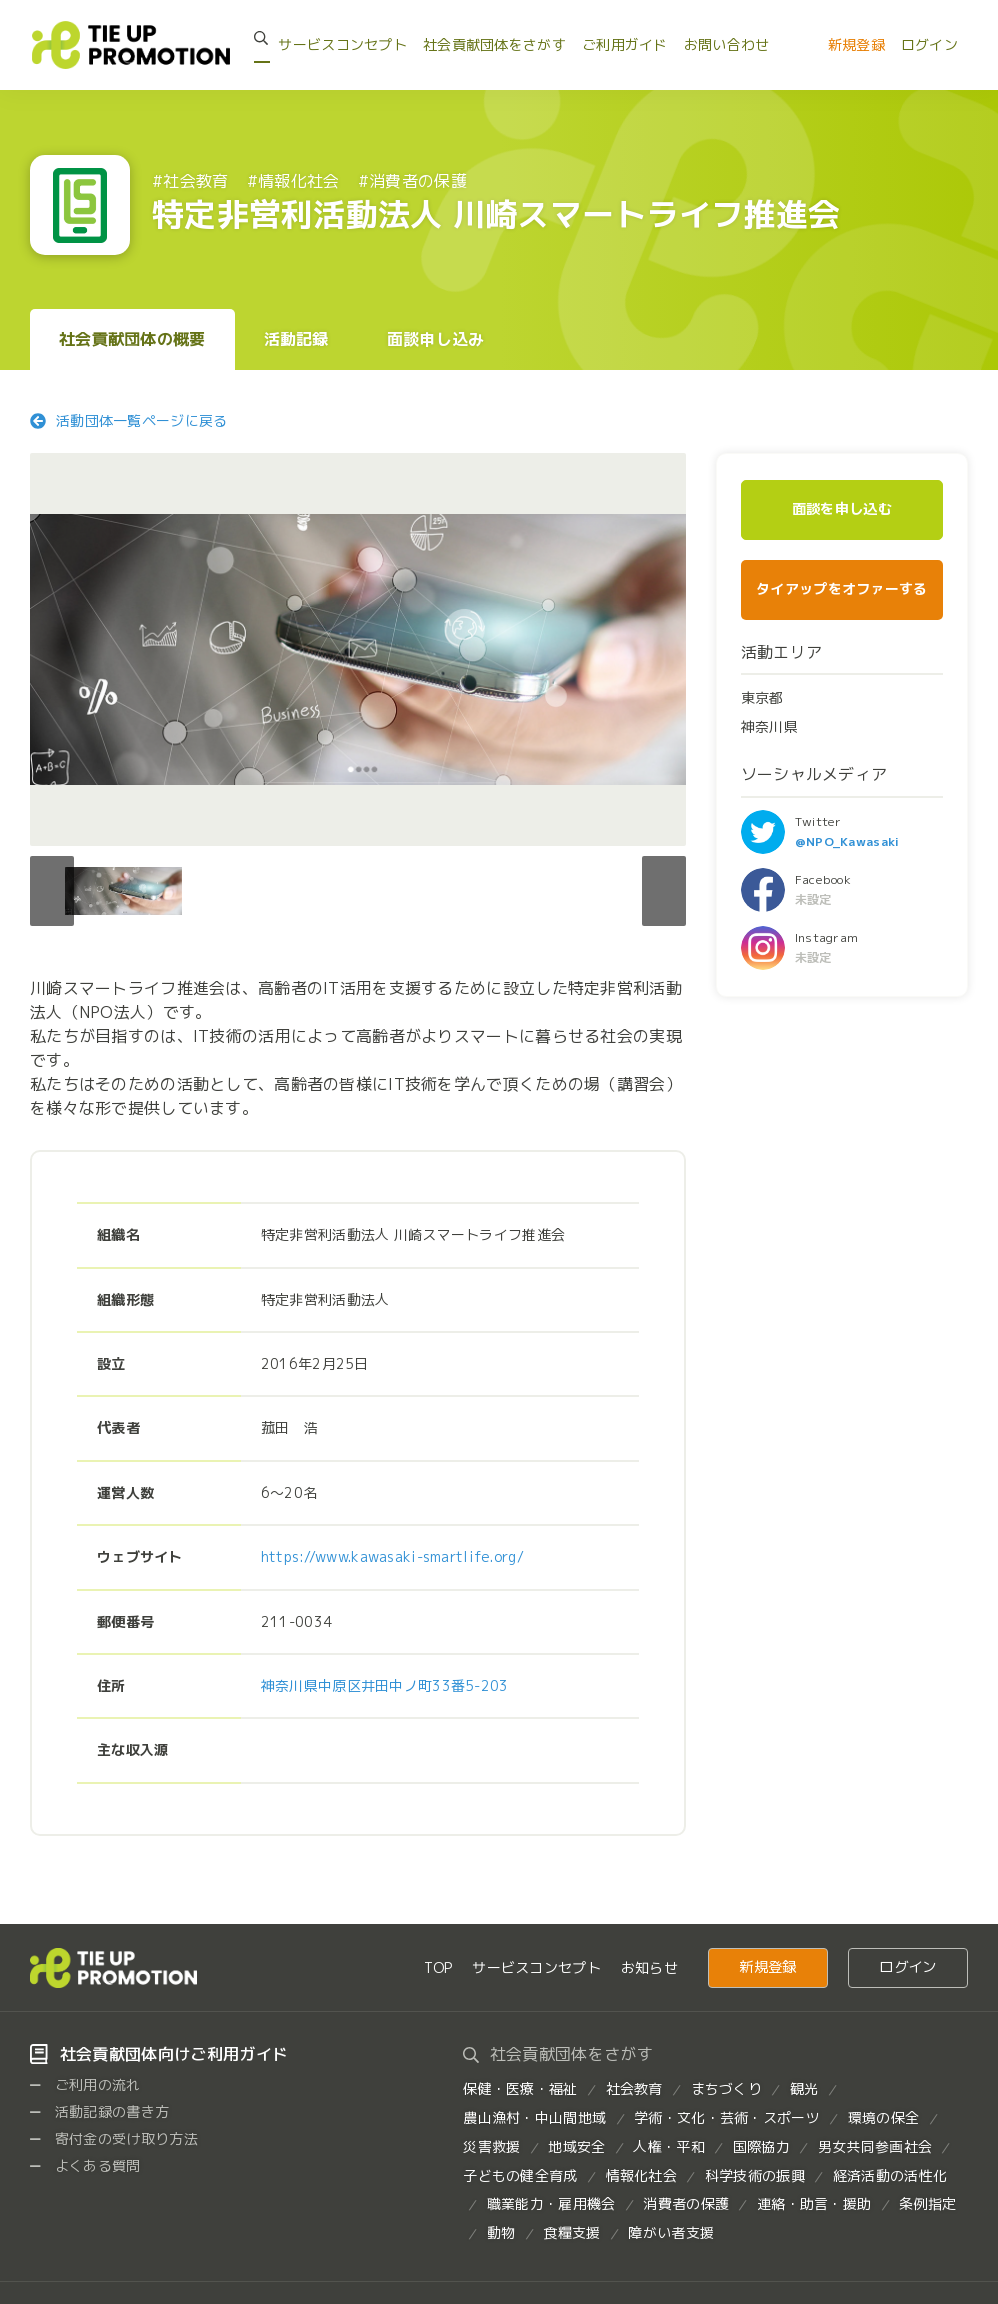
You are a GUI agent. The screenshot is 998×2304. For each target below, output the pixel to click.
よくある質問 (85, 2165)
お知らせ (649, 1967)
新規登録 (856, 44)
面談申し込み (436, 339)
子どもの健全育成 (520, 2175)
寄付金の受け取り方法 (114, 2138)
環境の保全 (883, 2117)
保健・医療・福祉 (520, 2088)
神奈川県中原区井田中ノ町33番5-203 (385, 1685)
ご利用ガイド (625, 44)
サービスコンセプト (342, 44)
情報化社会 (641, 2175)
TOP (438, 1967)
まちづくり (726, 2088)
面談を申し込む (842, 509)
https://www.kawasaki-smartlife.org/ (392, 1556)
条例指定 (927, 2203)
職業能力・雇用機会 (551, 2203)
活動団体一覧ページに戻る (128, 420)
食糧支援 (571, 2232)
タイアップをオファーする (841, 588)
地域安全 (576, 2146)
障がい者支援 (671, 2232)
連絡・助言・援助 (814, 2203)
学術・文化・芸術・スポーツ (727, 2117)
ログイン (929, 44)
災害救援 (491, 2146)
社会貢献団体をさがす (494, 44)
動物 (501, 2232)
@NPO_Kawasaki (847, 841)
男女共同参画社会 (875, 2146)
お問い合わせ (727, 44)
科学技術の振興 (755, 2175)
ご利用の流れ (85, 2084)
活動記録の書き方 (99, 2111)
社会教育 (634, 2088)
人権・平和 (668, 2146)
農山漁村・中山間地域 (534, 2117)
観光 (804, 2088)
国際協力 (761, 2146)
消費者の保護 (686, 2203)
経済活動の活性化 (890, 2175)
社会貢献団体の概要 (132, 339)
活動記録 (296, 339)
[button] (664, 891)
